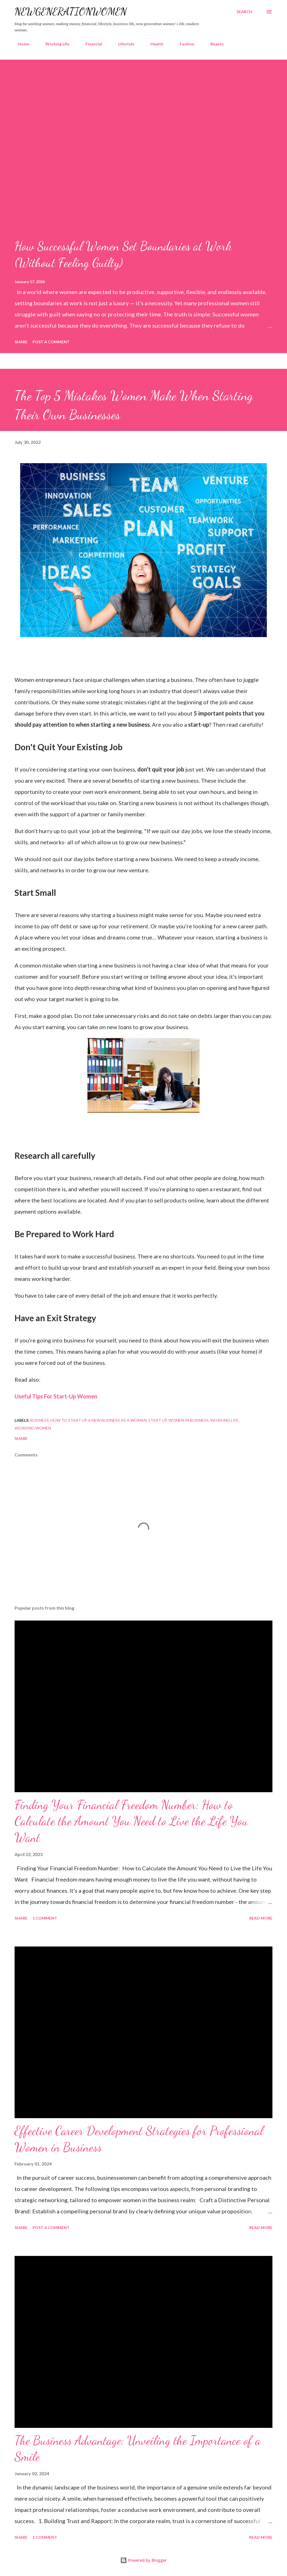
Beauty (213, 43)
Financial (90, 43)
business (39, 1420)
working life (224, 1420)
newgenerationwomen (71, 12)
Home (20, 43)
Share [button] (21, 341)
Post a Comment (51, 341)
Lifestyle (123, 43)
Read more (260, 1918)
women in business (188, 1420)
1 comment (45, 1918)
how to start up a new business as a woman (98, 1420)
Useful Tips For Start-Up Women (56, 1396)
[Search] (244, 12)
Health (153, 43)
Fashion (183, 43)
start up (157, 1420)
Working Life (54, 43)
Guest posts (248, 43)
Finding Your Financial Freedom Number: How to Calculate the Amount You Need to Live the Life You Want (131, 1821)
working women (33, 1428)
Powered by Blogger (143, 2560)
